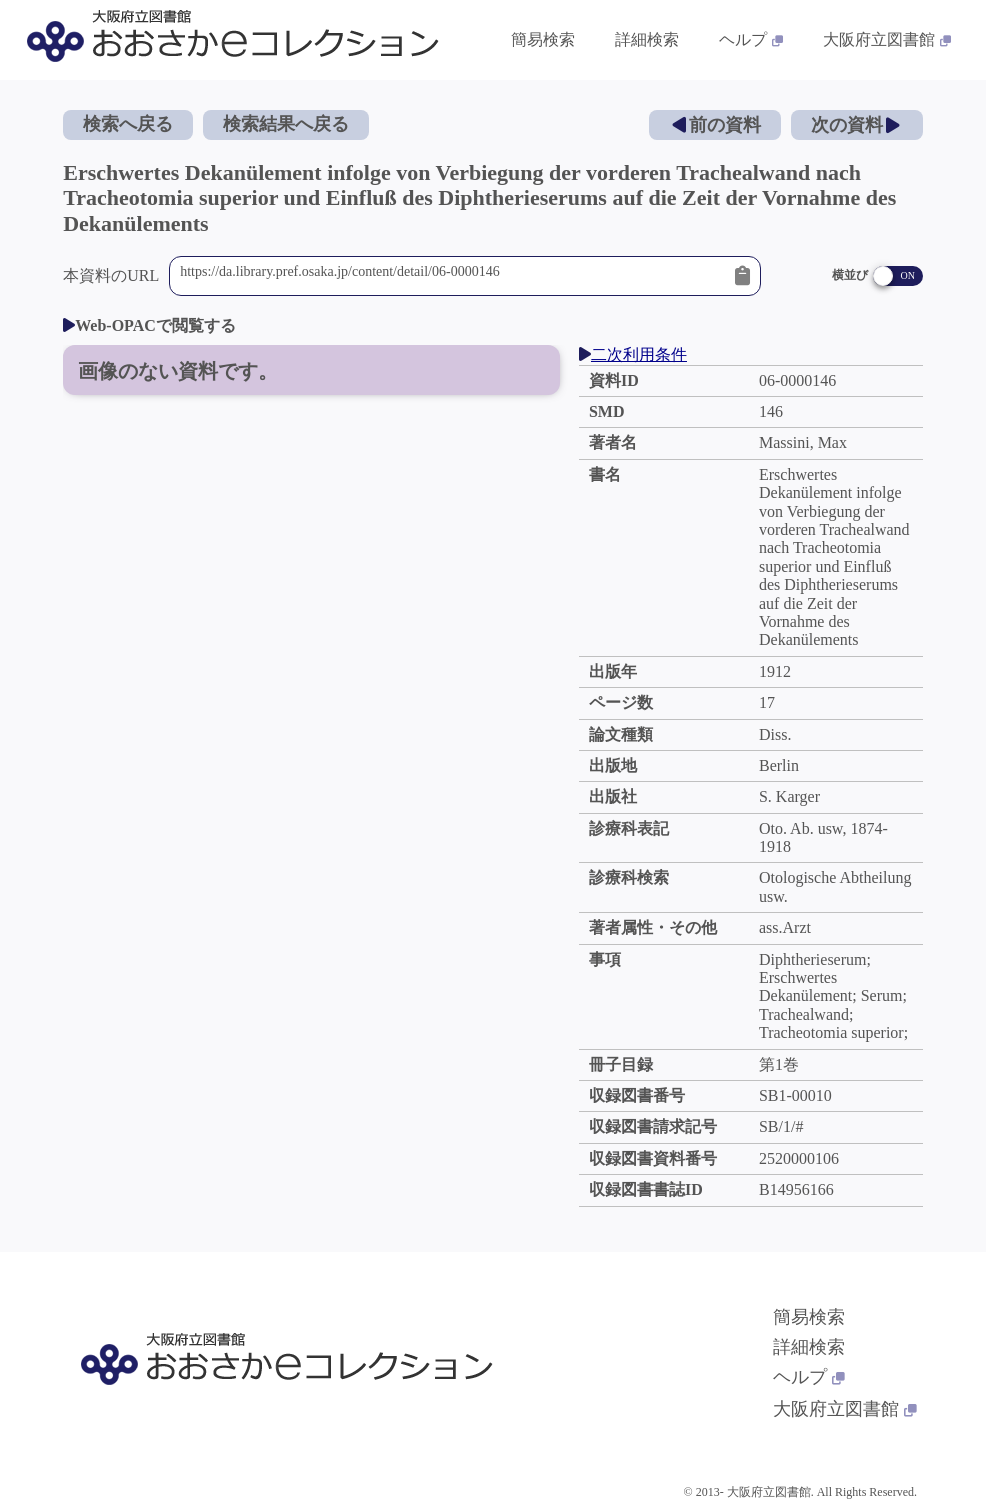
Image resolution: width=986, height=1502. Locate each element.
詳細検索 (809, 1347)
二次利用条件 (633, 354)
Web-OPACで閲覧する (149, 325)
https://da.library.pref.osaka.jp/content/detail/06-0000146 (452, 276)
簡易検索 (809, 1317)
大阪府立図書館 (845, 1409)
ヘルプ (809, 1377)
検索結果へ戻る (286, 124)
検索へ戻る (128, 124)
